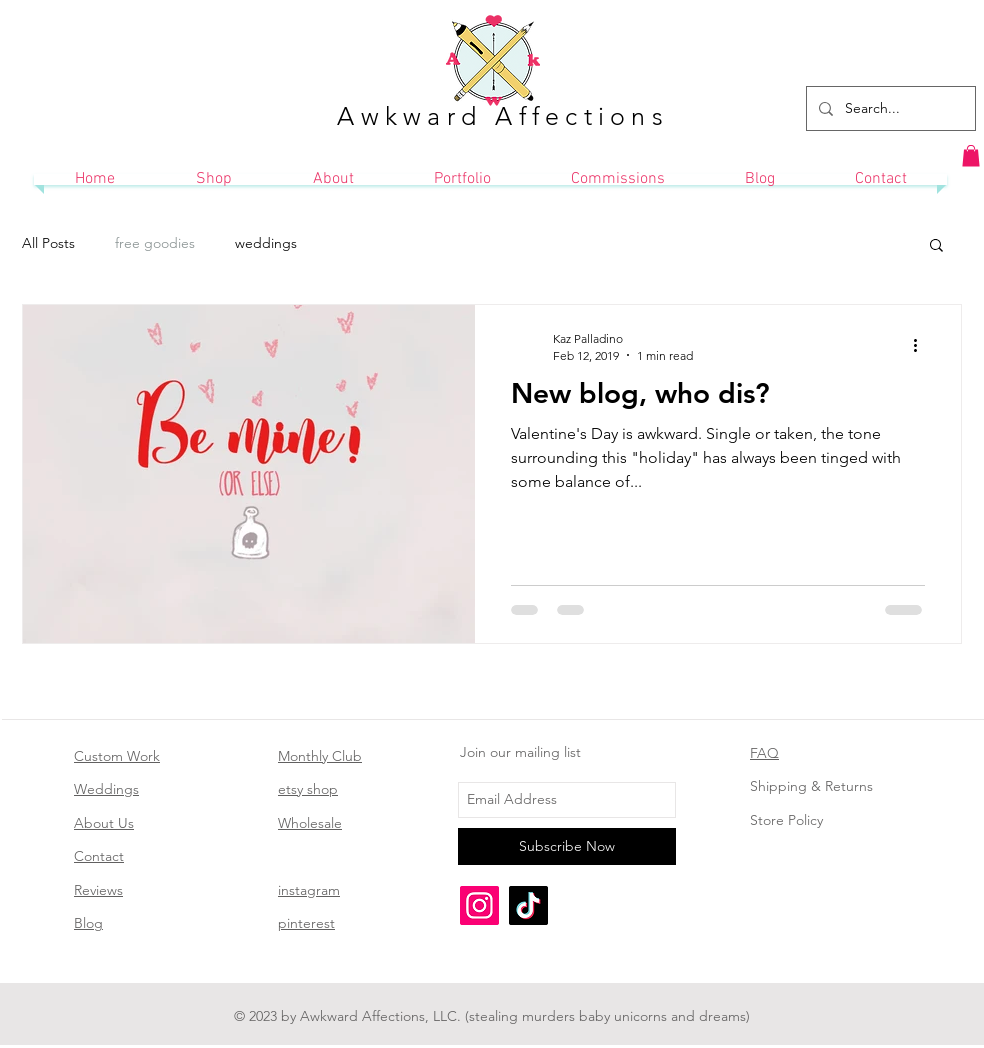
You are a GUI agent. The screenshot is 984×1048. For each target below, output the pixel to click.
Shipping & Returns (811, 786)
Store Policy (786, 820)
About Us (104, 823)
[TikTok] (528, 905)
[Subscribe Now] (567, 846)
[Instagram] (479, 905)
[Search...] (889, 108)
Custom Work (117, 756)
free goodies (155, 243)
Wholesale (310, 823)
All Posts (48, 243)
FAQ (764, 753)
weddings (266, 243)
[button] (971, 156)
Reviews (98, 890)
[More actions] (922, 346)
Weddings (106, 789)
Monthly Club (320, 756)
